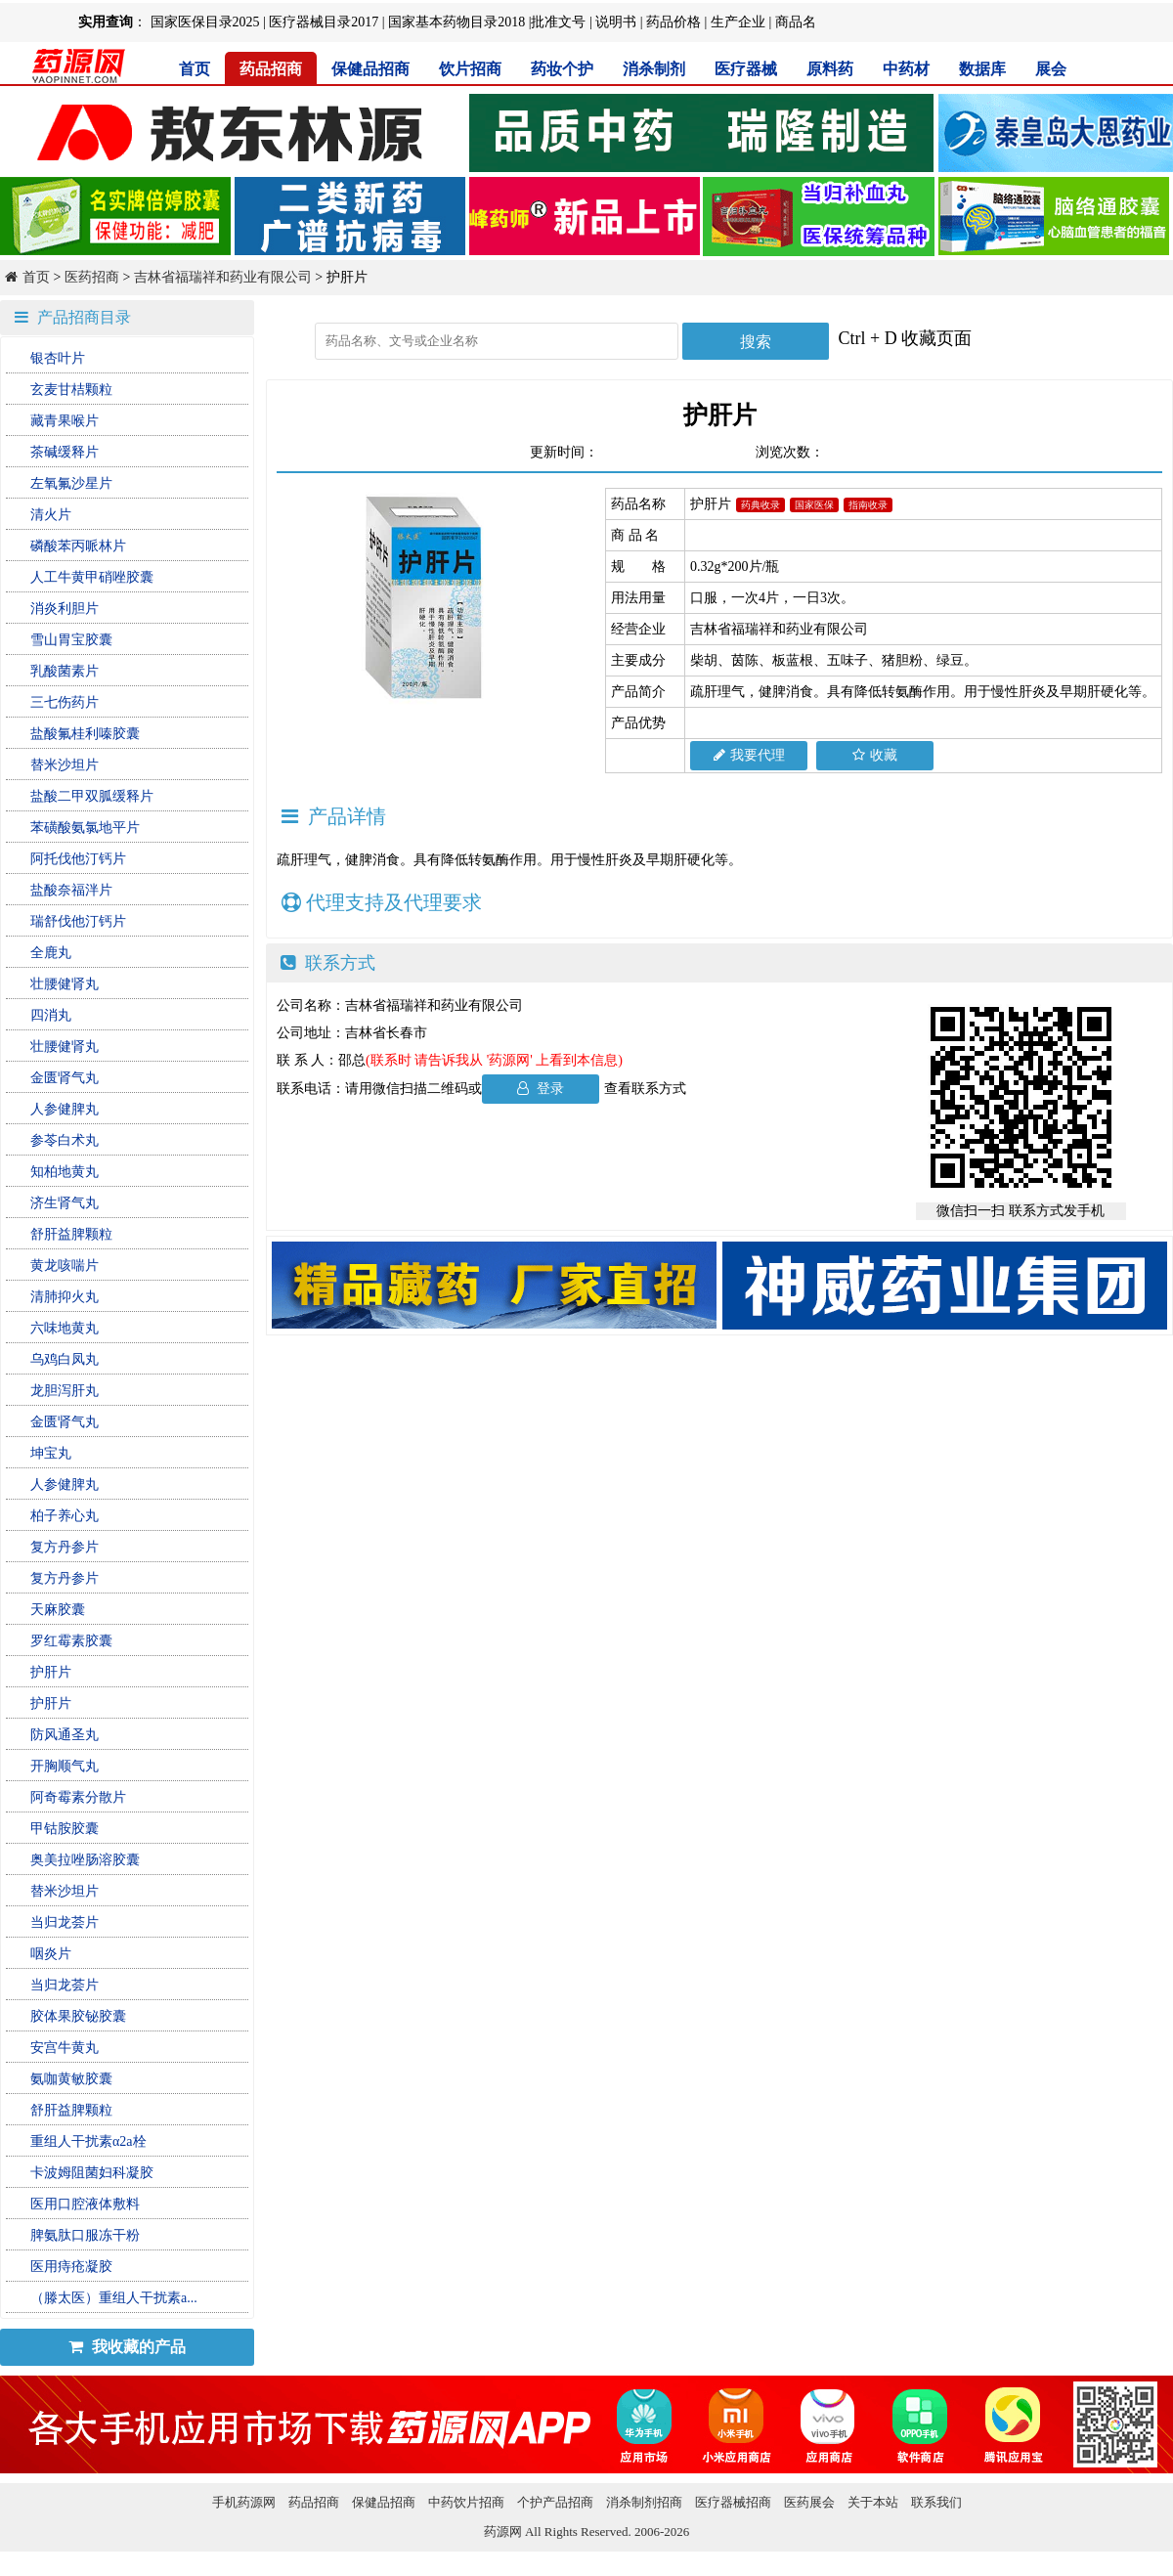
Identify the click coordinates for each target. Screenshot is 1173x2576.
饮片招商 (470, 69)
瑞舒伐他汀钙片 (78, 921)
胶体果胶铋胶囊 (78, 2016)
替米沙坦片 (64, 765)
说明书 (615, 22)
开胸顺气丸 (64, 1766)
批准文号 (558, 22)
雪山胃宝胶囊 (71, 640)
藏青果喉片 (64, 421)
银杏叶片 (57, 358)
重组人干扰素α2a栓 (88, 2141)
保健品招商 (370, 69)
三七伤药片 (64, 702)
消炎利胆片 (64, 608)
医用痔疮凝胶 (71, 2266)
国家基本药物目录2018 (456, 22)
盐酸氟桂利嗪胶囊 (85, 733)
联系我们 (936, 2502)
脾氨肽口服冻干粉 (85, 2235)
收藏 (874, 755)
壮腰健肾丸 (64, 984)
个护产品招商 (555, 2502)
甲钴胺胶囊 (64, 1828)
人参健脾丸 (64, 1109)
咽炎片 (50, 1953)
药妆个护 (562, 69)
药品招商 (270, 69)
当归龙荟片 (64, 1922)
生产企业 (738, 22)
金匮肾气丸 (64, 1077)
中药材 (906, 69)
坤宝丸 (50, 1453)
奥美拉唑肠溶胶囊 (85, 1860)
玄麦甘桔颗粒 (71, 389)
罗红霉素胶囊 (71, 1641)
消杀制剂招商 (644, 2502)
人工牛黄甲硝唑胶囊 (91, 577)
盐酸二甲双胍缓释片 (91, 796)
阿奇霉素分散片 (78, 1797)
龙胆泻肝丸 (64, 1390)
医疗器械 (746, 69)
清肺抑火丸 (64, 1296)
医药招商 (92, 277)
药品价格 (673, 22)
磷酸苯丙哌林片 (78, 546)
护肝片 (50, 1672)
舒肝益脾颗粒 (71, 1234)
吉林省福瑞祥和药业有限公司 (223, 277)
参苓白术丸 (64, 1140)
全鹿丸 (50, 952)
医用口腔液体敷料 (85, 2204)
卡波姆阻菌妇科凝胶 (91, 2172)
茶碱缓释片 (64, 452)
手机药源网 (244, 2502)
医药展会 (809, 2502)
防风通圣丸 (64, 1734)
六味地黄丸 (64, 1328)
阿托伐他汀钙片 (78, 858)
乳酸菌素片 (64, 671)
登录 (541, 1088)
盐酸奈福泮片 (71, 890)
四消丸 (50, 1015)
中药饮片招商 (466, 2502)
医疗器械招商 (733, 2502)
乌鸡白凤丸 (64, 1359)
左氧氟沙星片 (71, 483)
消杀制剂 (654, 69)
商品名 (795, 22)
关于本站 (872, 2502)
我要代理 (749, 755)
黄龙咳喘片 (64, 1265)
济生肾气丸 (64, 1203)
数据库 (982, 69)
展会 (1050, 69)
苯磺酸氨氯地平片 (85, 827)
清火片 (50, 514)
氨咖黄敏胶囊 (71, 2079)
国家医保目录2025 (205, 22)
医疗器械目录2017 (323, 22)
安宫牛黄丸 (64, 2047)
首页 (194, 69)
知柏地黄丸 (64, 1171)
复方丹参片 (64, 1547)
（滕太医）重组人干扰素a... (113, 2298)
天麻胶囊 (57, 1609)
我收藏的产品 (127, 2346)
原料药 (829, 69)
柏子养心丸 (64, 1515)
